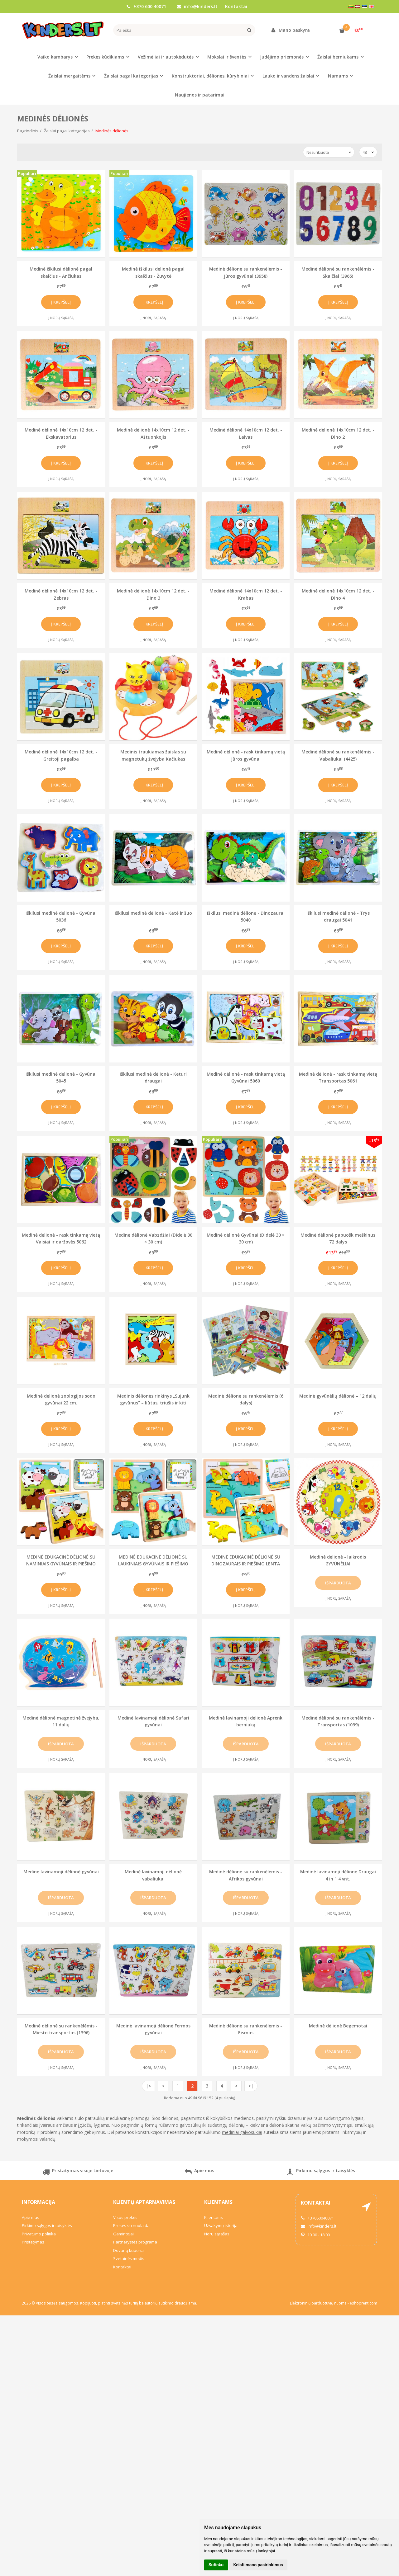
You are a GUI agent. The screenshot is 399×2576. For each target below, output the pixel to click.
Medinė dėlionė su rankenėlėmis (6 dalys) (245, 1399)
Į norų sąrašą (61, 317)
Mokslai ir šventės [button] (226, 57)
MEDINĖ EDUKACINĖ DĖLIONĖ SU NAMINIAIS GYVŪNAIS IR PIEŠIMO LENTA (61, 1560)
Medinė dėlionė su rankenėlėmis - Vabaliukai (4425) (337, 755)
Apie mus (199, 2172)
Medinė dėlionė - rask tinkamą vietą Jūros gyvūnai (246, 755)
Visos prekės (125, 2217)
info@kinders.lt (197, 6)
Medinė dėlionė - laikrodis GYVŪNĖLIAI (338, 1560)
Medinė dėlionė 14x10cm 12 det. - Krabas (245, 594)
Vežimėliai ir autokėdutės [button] (166, 57)
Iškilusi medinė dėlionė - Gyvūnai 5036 (61, 916)
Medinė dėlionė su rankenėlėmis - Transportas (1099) (337, 1721)
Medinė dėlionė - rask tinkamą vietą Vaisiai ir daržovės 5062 (61, 1238)
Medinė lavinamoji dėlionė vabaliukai (153, 1875)
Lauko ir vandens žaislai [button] (288, 76)
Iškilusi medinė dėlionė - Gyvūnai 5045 (61, 1077)
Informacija (38, 2202)
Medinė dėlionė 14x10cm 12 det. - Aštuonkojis (153, 433)
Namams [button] (338, 76)
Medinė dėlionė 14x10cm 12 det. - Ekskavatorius (61, 433)
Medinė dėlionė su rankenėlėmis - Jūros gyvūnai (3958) (245, 272)
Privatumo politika (39, 2234)
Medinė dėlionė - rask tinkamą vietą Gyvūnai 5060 (246, 1077)
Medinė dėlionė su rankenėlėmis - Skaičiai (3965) (337, 272)
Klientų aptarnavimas (144, 2202)
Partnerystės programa (135, 2242)
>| (250, 2086)
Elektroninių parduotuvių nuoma (318, 2303)
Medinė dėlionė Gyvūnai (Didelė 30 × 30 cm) (246, 1238)
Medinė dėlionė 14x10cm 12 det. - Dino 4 (338, 594)
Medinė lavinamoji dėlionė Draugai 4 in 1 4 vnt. (338, 1875)
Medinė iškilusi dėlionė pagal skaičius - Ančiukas (61, 272)
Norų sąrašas (216, 2234)
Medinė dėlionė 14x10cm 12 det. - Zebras (61, 594)
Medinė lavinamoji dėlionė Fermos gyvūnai (153, 2029)
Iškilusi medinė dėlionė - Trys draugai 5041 (338, 916)
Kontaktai (236, 6)
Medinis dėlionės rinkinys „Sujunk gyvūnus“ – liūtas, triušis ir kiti (153, 1399)
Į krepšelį (61, 302)
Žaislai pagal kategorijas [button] (131, 76)
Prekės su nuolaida (131, 2225)
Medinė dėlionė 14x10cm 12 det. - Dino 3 (153, 594)
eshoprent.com (363, 2303)
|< (148, 2086)
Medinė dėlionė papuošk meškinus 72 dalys (337, 1238)
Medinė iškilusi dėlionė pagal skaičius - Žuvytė (153, 272)
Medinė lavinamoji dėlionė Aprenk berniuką (245, 1721)
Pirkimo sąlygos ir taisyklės (321, 2172)
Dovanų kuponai (129, 2250)
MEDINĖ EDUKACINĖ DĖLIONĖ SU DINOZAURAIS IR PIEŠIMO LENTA (245, 1560)
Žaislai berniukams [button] (337, 57)
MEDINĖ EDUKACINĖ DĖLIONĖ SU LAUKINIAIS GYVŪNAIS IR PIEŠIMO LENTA (153, 1560)
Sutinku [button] (216, 2564)
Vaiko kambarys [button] (55, 57)
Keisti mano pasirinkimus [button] (258, 2564)
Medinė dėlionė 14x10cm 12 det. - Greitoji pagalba (61, 755)
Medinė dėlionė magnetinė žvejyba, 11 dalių (60, 1721)
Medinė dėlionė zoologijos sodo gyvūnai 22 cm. (61, 1399)
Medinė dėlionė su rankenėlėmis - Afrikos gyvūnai (245, 1875)
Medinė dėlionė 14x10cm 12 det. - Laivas (245, 433)
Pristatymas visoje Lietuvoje (78, 2172)
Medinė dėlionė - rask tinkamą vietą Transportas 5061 (338, 1077)
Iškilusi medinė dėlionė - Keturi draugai (153, 1077)
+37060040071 (317, 2218)
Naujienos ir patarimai (199, 95)
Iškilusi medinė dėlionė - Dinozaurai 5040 (246, 916)
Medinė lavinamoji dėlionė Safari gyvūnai (153, 1721)
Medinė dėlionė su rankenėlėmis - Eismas (245, 2029)
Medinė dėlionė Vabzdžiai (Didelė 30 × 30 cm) (153, 1238)
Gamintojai (123, 2234)
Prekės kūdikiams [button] (105, 57)
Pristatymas (33, 2242)
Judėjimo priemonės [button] (282, 57)
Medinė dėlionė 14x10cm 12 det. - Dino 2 (338, 433)
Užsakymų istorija (221, 2225)
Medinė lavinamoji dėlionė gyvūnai (61, 1872)
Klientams (218, 2202)
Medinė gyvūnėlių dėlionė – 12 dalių (338, 1396)
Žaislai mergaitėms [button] (69, 76)
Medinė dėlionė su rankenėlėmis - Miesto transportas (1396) (61, 2029)
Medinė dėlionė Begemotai (338, 2026)
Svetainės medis (128, 2258)
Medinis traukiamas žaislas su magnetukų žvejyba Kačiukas (153, 755)
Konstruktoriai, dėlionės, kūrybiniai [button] (210, 76)
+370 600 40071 (146, 6)
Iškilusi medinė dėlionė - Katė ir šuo (153, 913)
